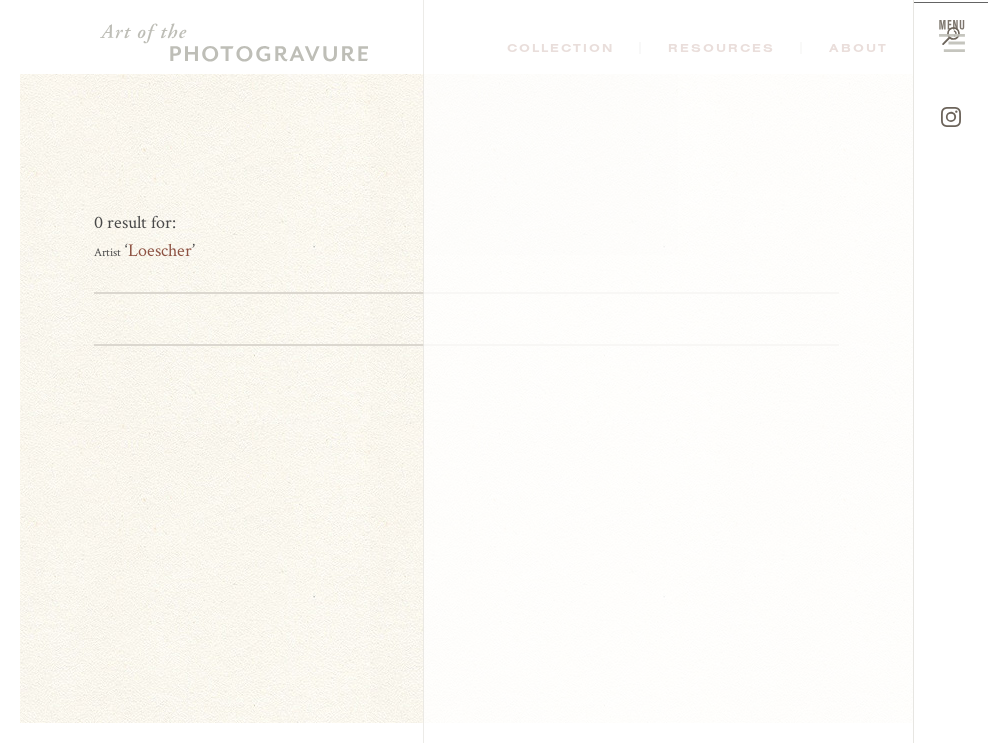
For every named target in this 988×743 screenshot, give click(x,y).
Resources (721, 48)
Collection (560, 48)
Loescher (160, 250)
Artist (107, 252)
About (858, 48)
